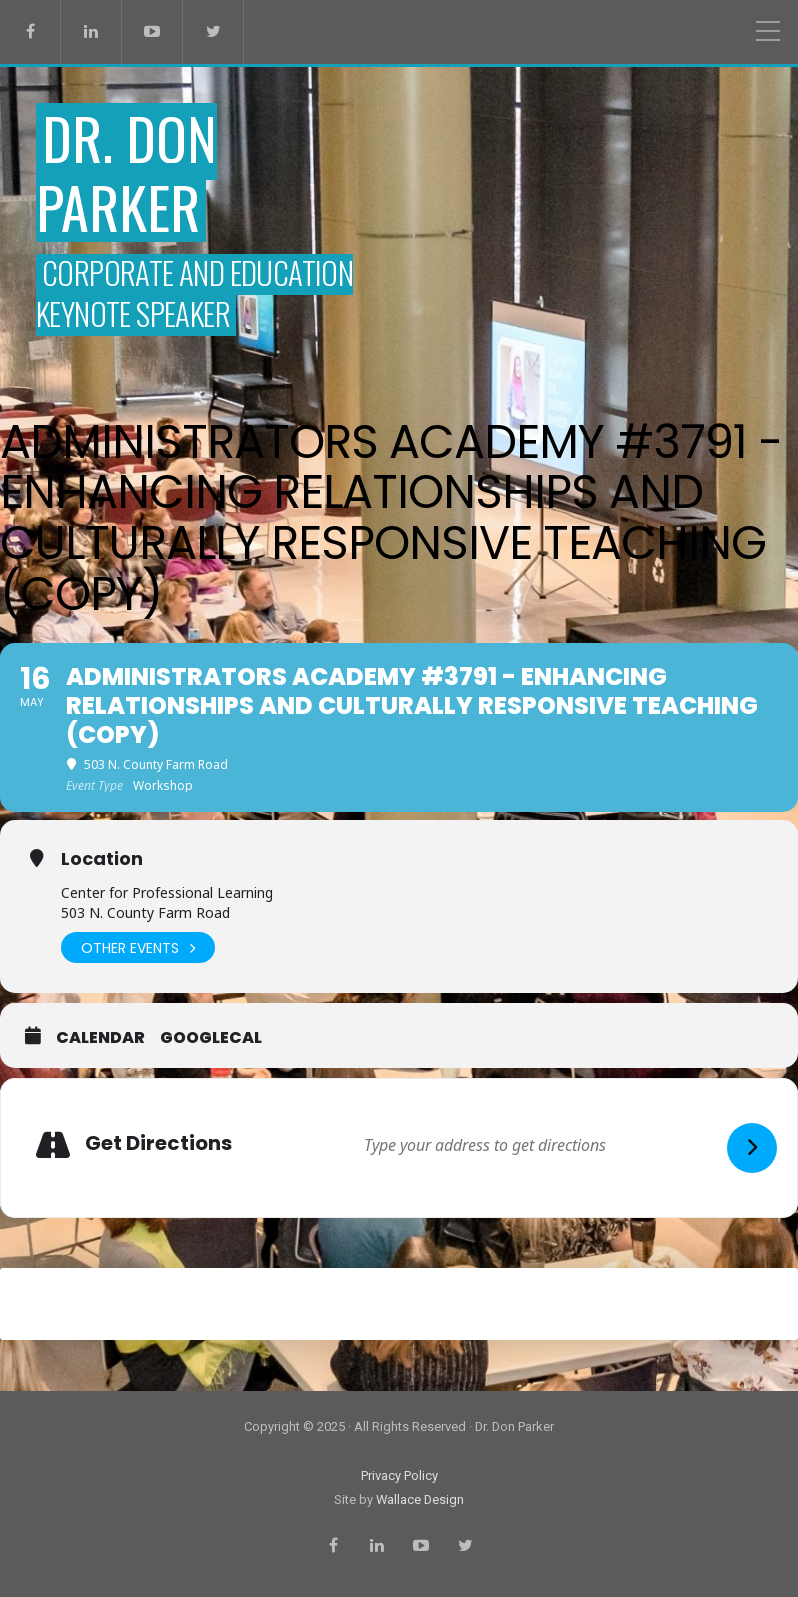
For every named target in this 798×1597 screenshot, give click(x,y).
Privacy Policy (399, 1475)
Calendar (100, 1038)
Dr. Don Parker (126, 172)
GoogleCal (211, 1038)
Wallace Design (420, 1499)
